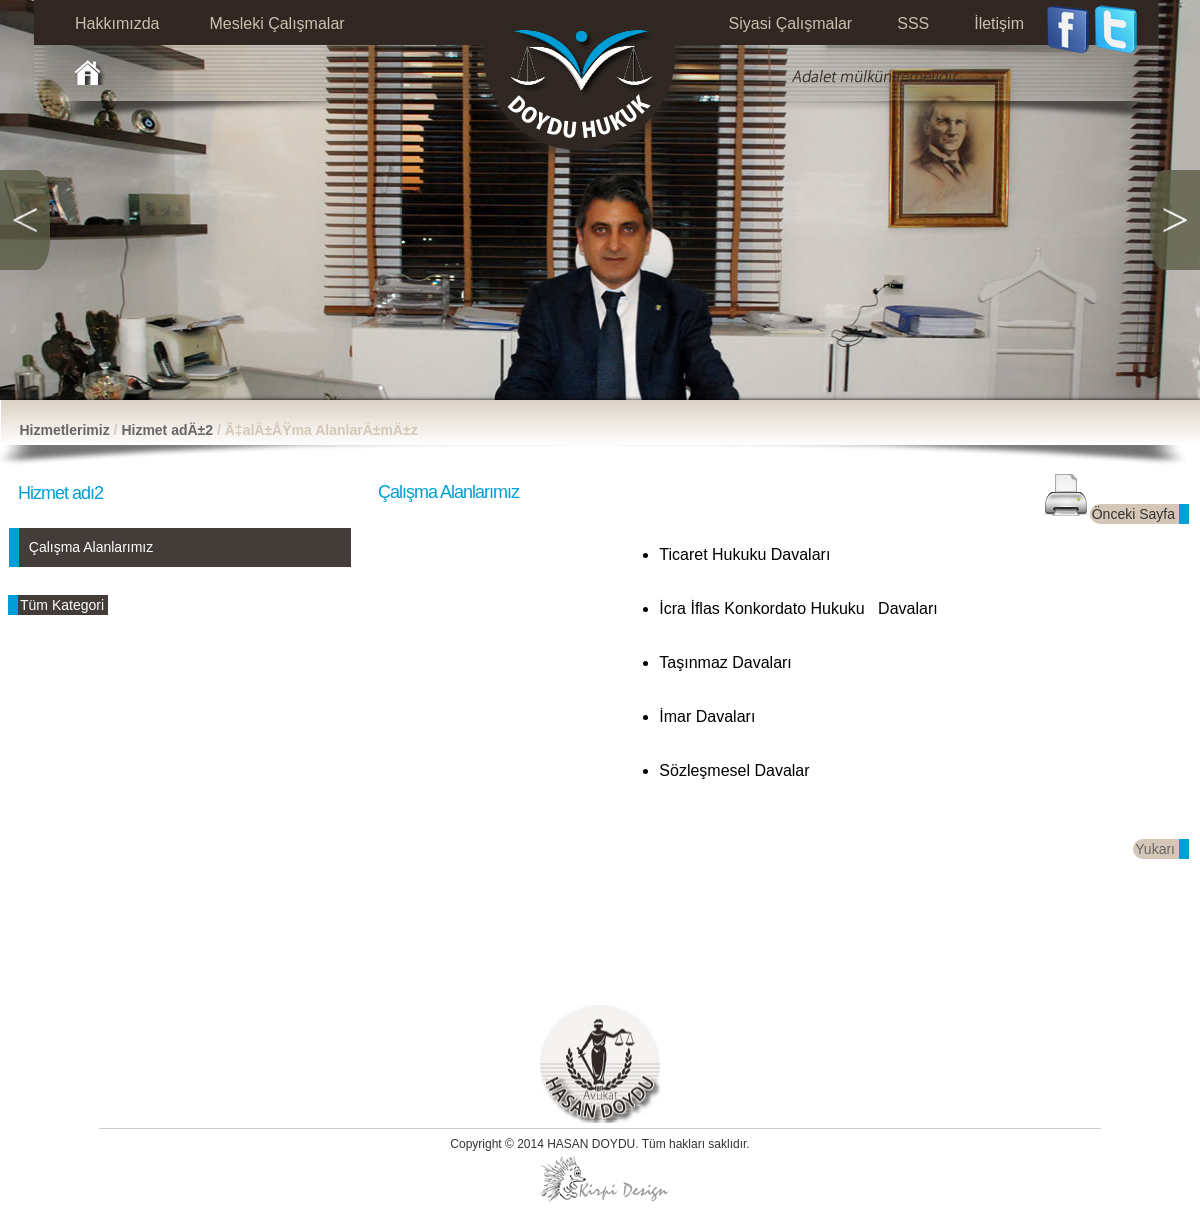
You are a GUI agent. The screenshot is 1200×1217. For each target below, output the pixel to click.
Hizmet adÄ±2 (169, 430)
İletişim (999, 23)
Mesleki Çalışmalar (276, 23)
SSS (913, 23)
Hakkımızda (117, 23)
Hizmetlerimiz (64, 430)
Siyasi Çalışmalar (791, 23)
